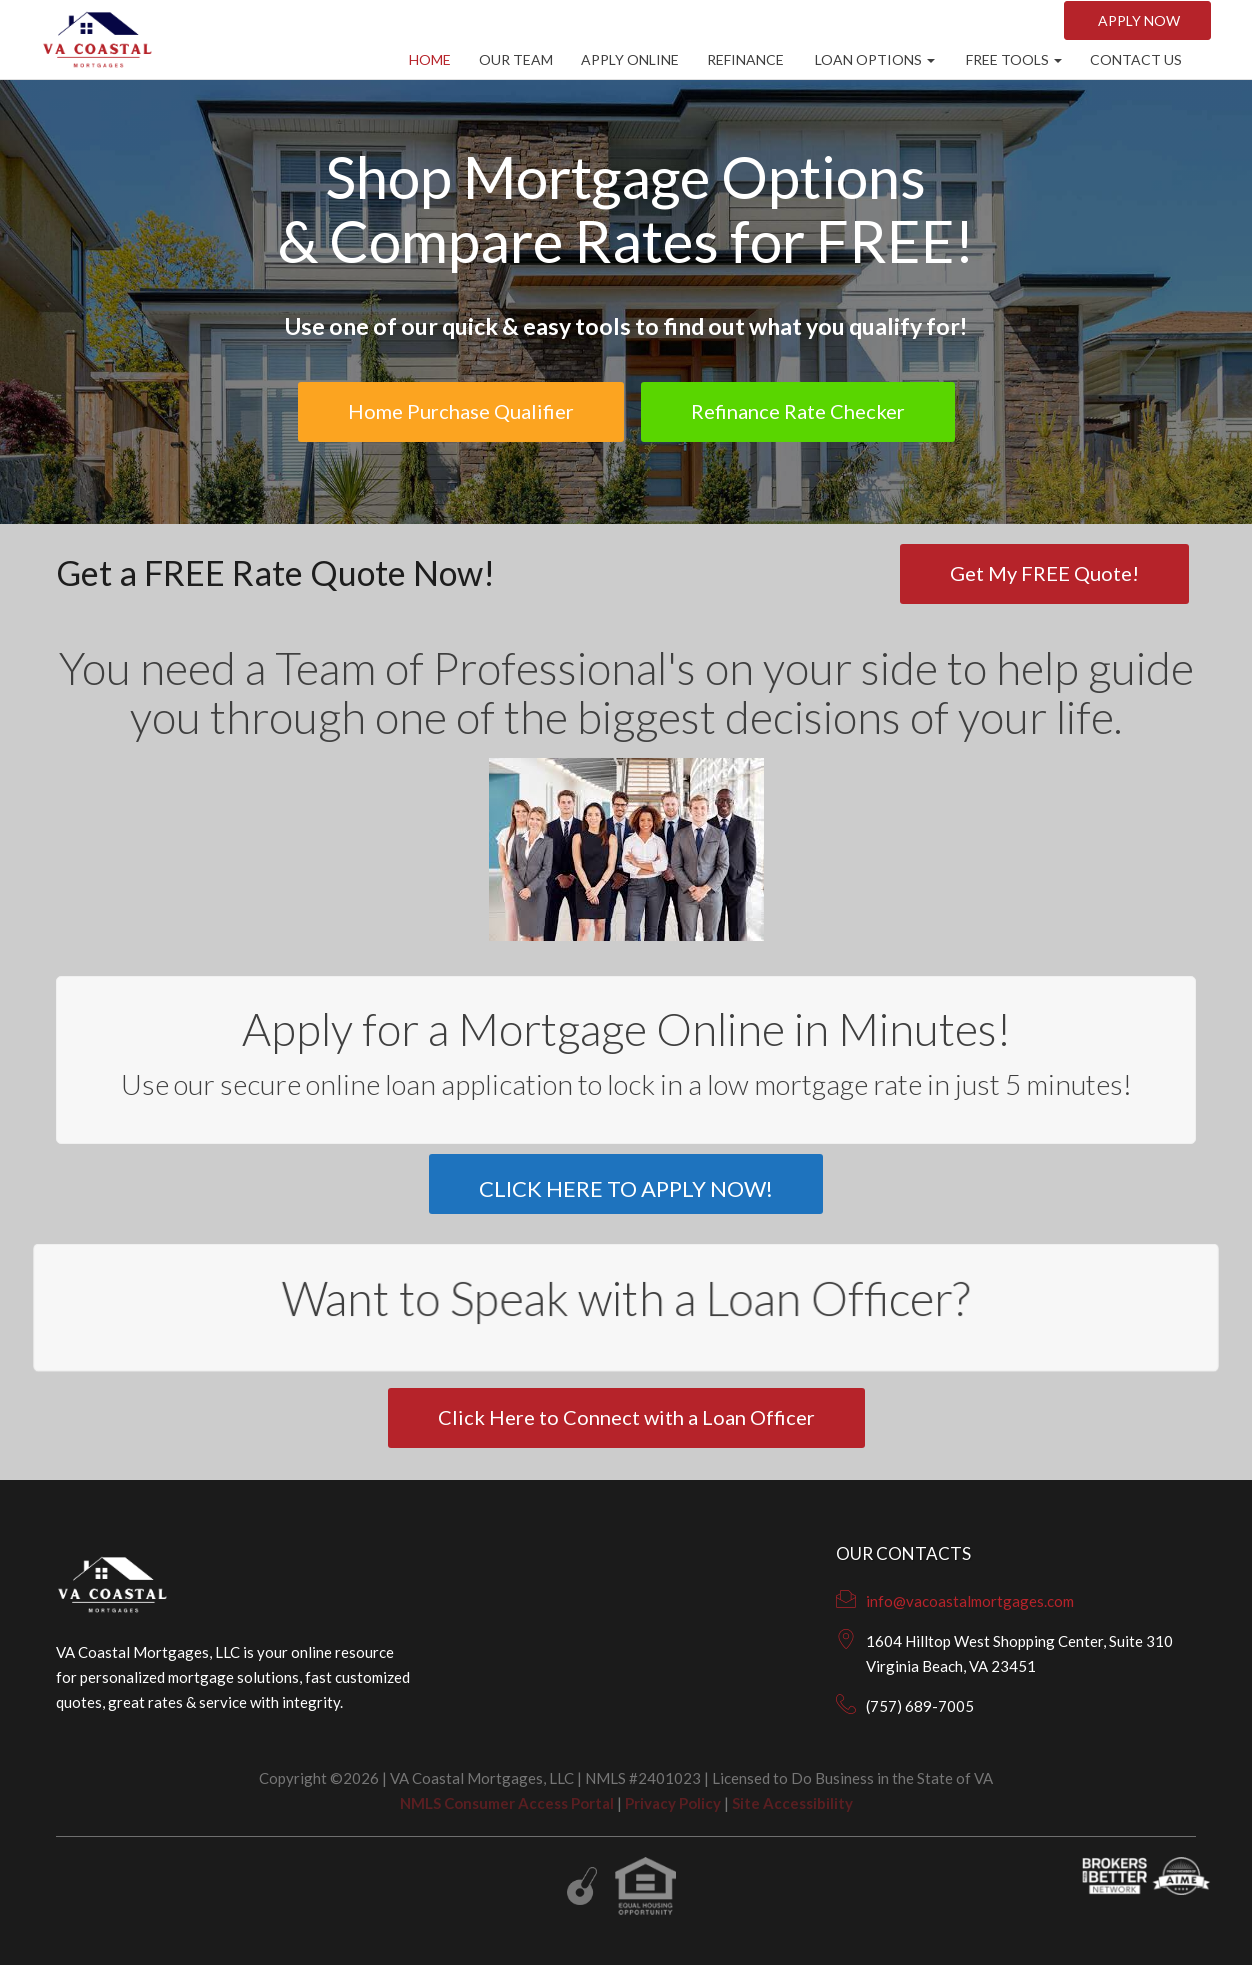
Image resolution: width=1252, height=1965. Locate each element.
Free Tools (1012, 59)
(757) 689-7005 (920, 1706)
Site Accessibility (792, 1803)
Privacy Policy (673, 1803)
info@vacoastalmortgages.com (970, 1601)
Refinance (745, 59)
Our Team (516, 59)
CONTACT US (1136, 59)
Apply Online (630, 59)
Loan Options (873, 59)
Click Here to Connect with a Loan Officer (626, 1417)
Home (430, 59)
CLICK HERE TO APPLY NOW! (626, 1188)
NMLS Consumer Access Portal (507, 1803)
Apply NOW (1137, 20)
